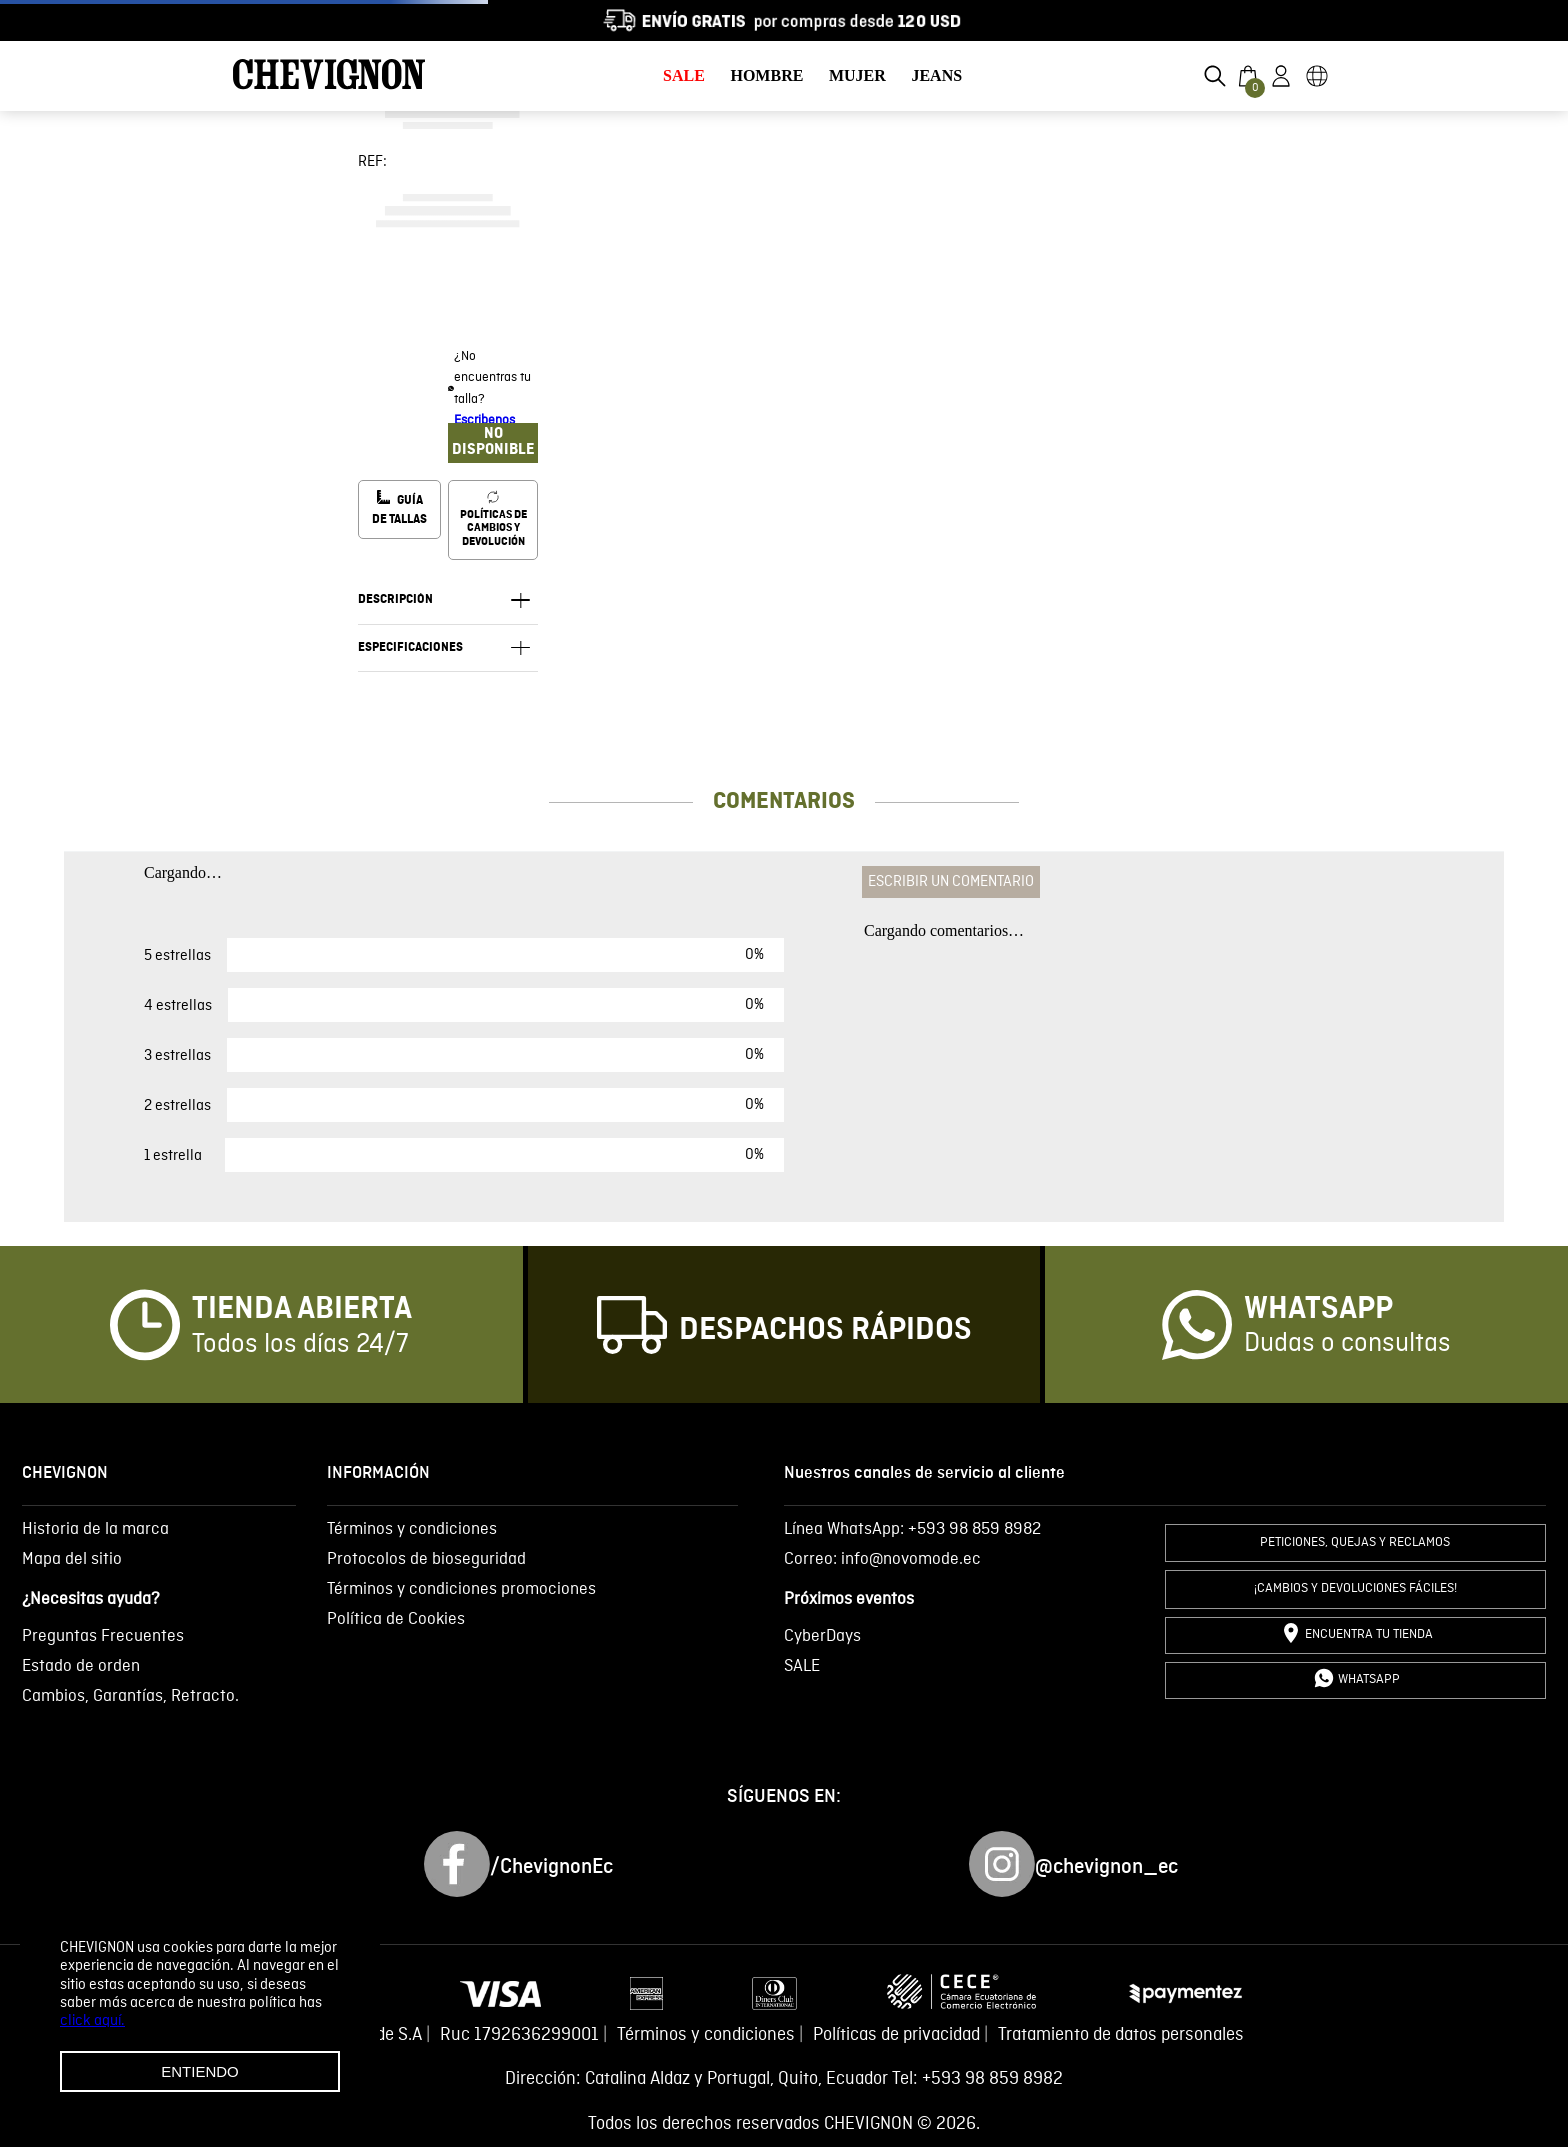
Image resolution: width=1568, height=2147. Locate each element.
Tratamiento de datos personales (1121, 2035)
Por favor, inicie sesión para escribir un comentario (1029, 897)
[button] (1215, 76)
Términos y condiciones (706, 2035)
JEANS (936, 75)
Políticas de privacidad (896, 2035)
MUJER (857, 75)
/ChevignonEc (551, 1867)
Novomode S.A (368, 2035)
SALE (684, 75)
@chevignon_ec (1106, 1867)
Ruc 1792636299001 (519, 2035)
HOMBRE (766, 75)
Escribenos (484, 420)
